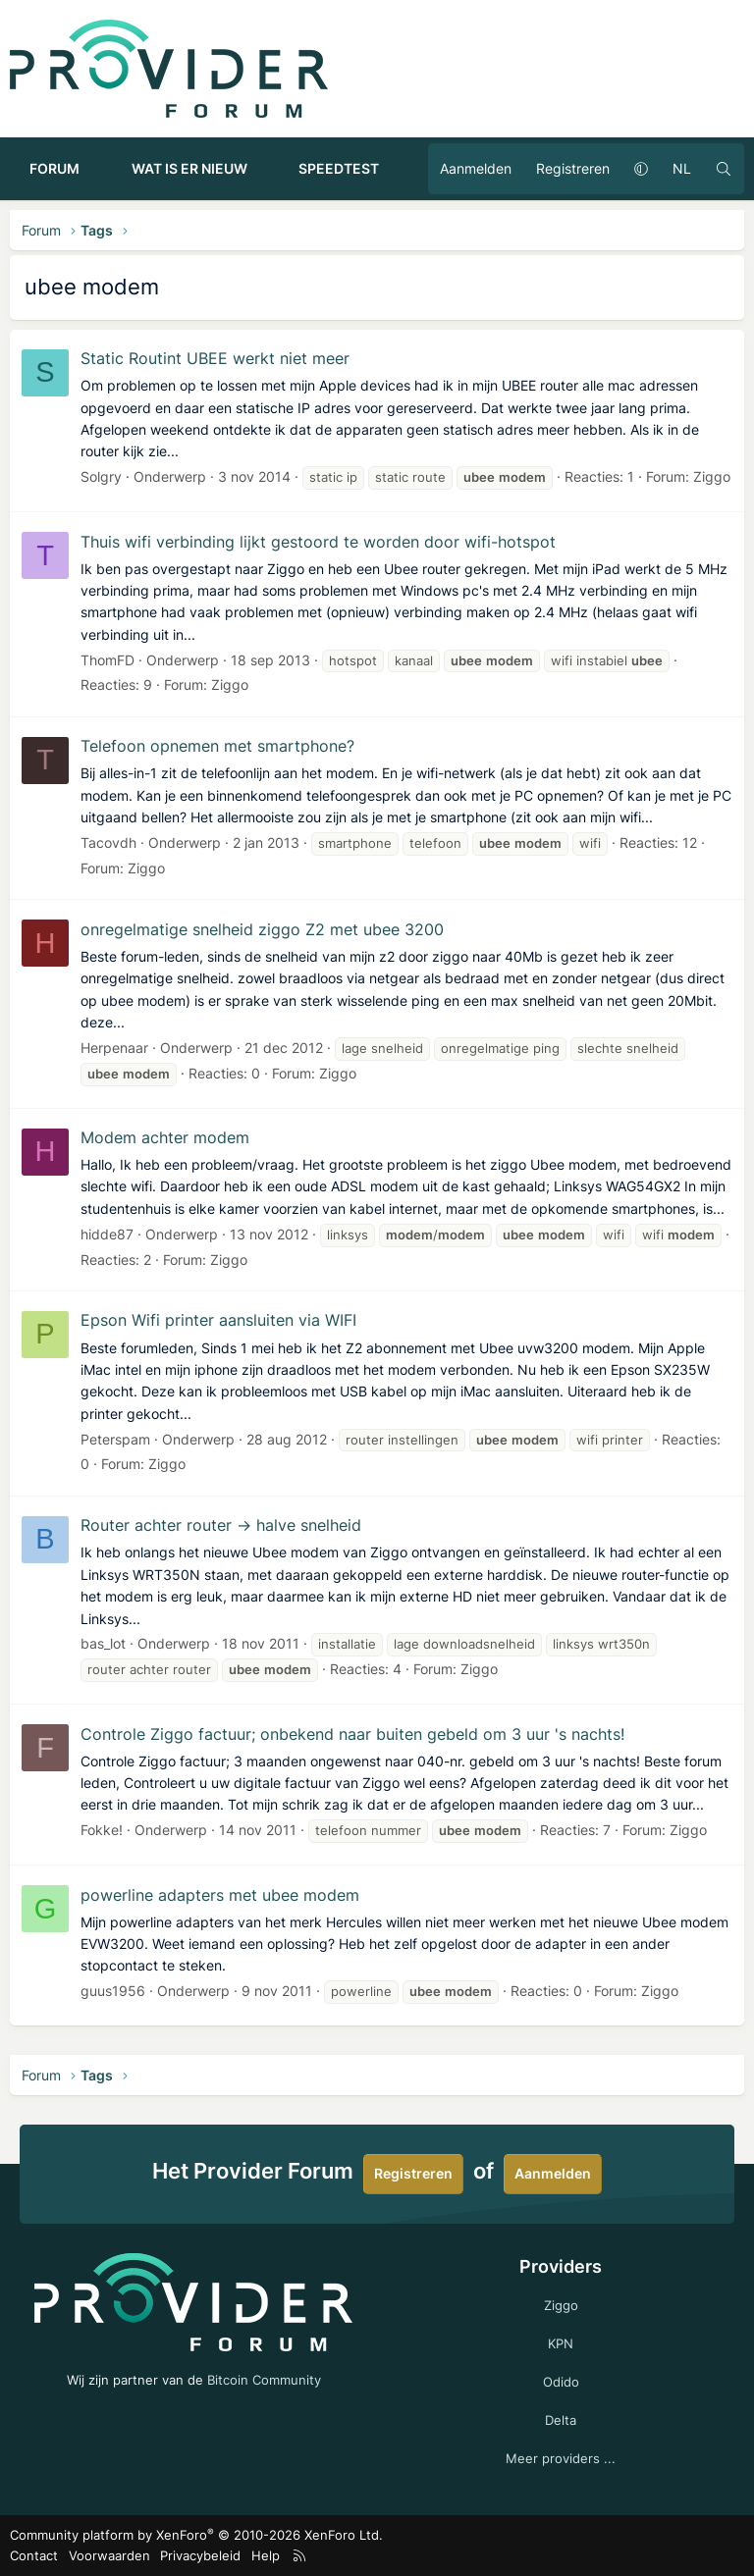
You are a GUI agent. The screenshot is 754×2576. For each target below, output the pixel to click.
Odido (561, 2382)
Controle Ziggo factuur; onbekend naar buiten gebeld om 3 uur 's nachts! (352, 1734)
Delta (560, 2420)
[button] (97, 168)
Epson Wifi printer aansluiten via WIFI (218, 1320)
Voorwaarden (109, 2555)
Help (265, 2555)
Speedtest (338, 168)
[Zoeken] (723, 168)
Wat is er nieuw (189, 168)
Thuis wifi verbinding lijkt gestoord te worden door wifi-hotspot (318, 542)
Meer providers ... (561, 2458)
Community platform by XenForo (196, 2535)
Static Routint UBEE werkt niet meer (215, 358)
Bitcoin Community (264, 2380)
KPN (560, 2343)
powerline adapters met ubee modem (220, 1895)
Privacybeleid (200, 2555)
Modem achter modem (165, 1137)
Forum (54, 168)
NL (682, 168)
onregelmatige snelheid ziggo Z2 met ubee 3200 (262, 929)
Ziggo (711, 476)
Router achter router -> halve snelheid (221, 1525)
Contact (34, 2555)
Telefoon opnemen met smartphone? (217, 746)
